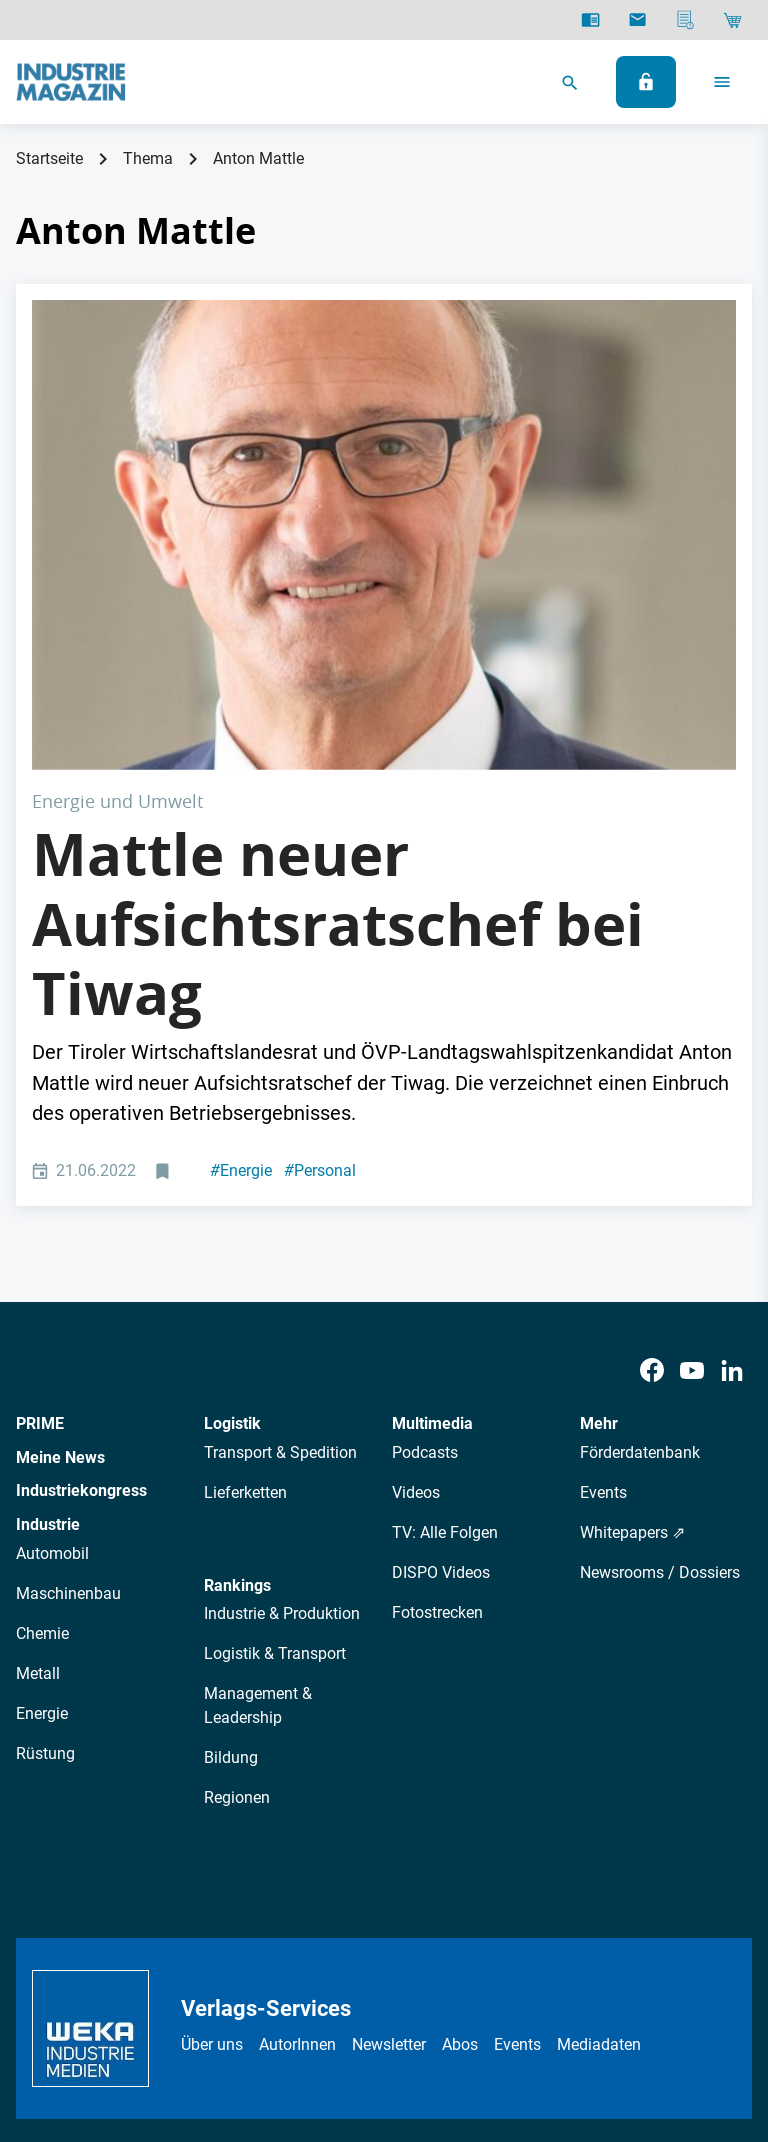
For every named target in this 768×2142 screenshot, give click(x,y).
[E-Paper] (590, 20)
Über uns (212, 1810)
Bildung (231, 1523)
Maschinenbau (68, 1358)
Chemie (42, 1398)
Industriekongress (81, 1256)
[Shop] (732, 20)
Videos (416, 1257)
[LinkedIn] (732, 1136)
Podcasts (425, 1217)
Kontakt (434, 1984)
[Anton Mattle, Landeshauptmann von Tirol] (384, 417)
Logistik (232, 1189)
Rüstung (45, 1518)
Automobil (52, 1318)
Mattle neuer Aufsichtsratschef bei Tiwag (338, 688)
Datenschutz (204, 1984)
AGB (280, 1984)
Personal (320, 936)
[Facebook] (652, 1136)
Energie (241, 936)
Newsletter (389, 1810)
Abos (460, 1810)
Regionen (237, 1563)
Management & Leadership (258, 1471)
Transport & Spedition (280, 1217)
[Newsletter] (637, 20)
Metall (38, 1438)
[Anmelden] (646, 82)
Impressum (351, 1984)
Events (603, 1257)
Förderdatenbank (640, 1217)
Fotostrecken (437, 1377)
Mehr (599, 1189)
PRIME (40, 1189)
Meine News (60, 1222)
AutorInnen (297, 1810)
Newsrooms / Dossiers (660, 1337)
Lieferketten (245, 1257)
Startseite (49, 158)
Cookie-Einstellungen (551, 1984)
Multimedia (432, 1189)
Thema (148, 158)
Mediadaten (599, 1810)
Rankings (237, 1350)
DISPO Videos (441, 1337)
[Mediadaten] (685, 20)
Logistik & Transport (275, 1419)
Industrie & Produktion (282, 1379)
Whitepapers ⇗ (632, 1297)
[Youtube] (692, 1136)
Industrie (48, 1290)
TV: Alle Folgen (445, 1297)
